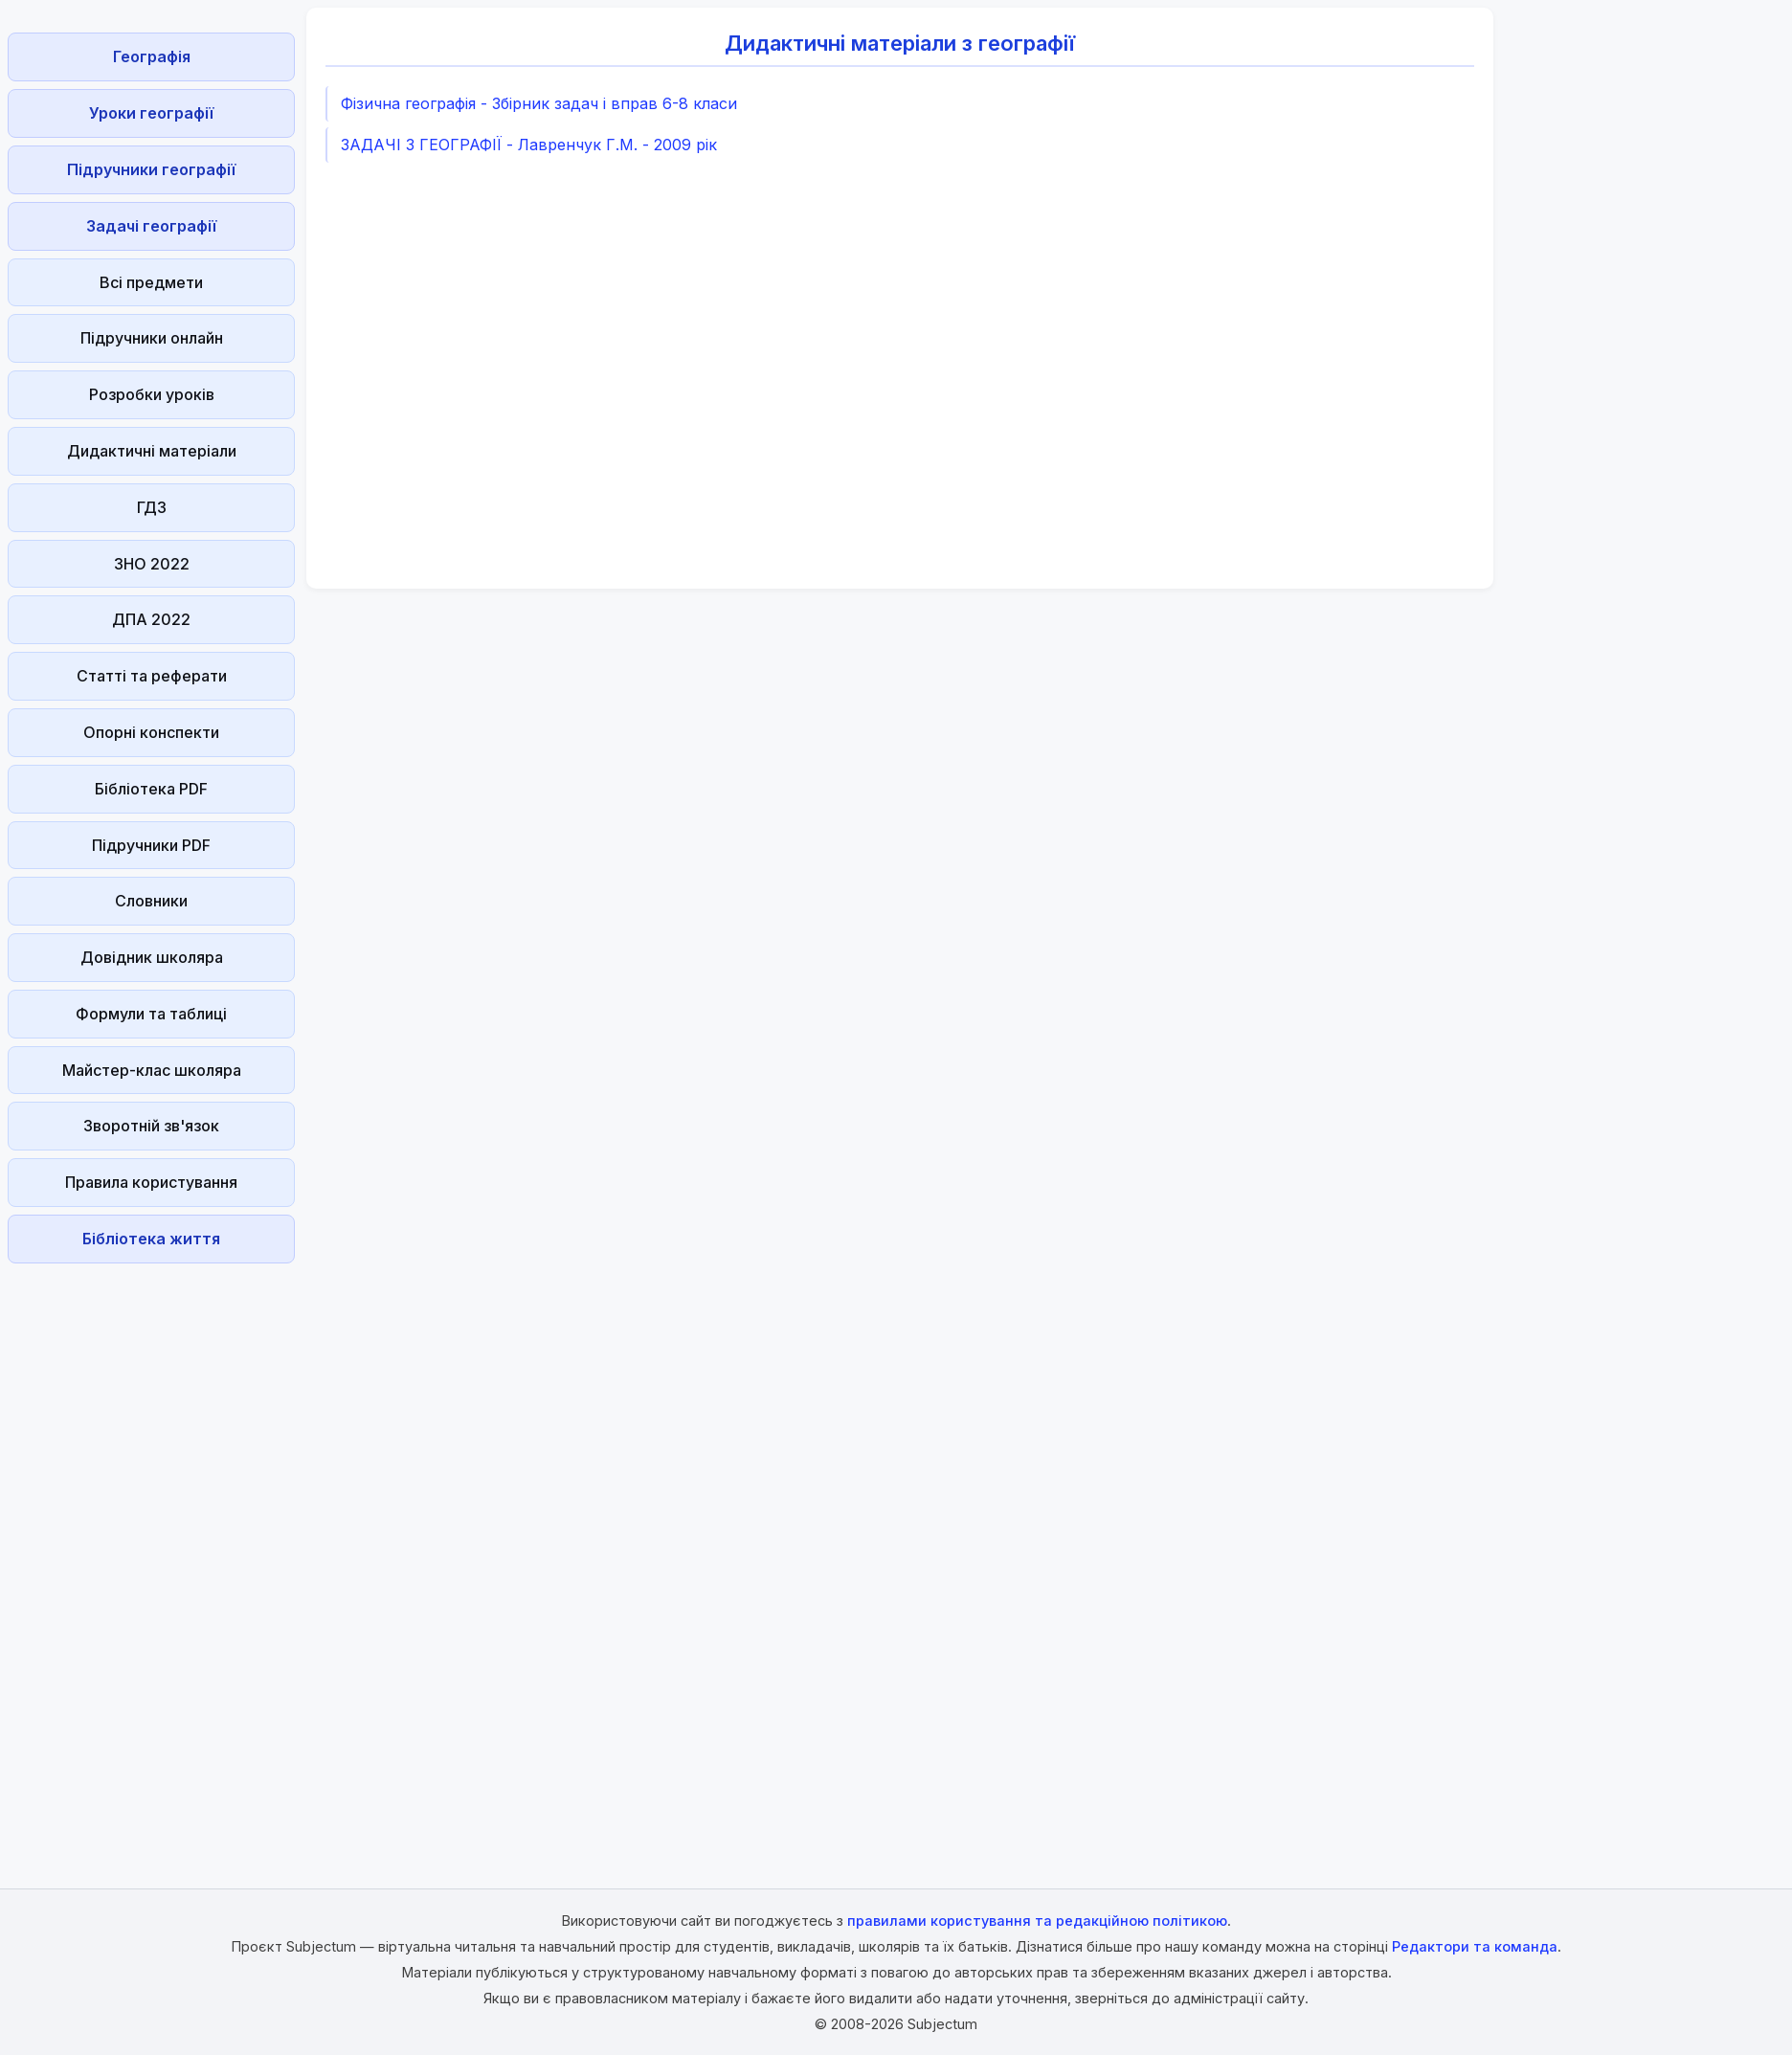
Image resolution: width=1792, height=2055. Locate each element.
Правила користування (151, 1182)
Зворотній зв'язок (151, 1125)
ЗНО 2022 (152, 563)
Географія (151, 56)
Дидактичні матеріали (151, 450)
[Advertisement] (151, 1558)
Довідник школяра (151, 957)
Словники (151, 900)
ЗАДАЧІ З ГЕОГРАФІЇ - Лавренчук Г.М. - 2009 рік (529, 144)
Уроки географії (151, 113)
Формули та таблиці (151, 1013)
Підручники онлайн (151, 337)
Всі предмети (151, 282)
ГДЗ (152, 507)
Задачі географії (151, 225)
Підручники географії (151, 169)
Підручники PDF (151, 845)
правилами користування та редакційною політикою (1037, 1920)
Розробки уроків (151, 394)
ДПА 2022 (151, 619)
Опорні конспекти (151, 732)
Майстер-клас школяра (151, 1070)
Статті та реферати (152, 675)
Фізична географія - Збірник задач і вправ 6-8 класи (539, 103)
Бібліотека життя (151, 1238)
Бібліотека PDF (151, 788)
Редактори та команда (1474, 1946)
